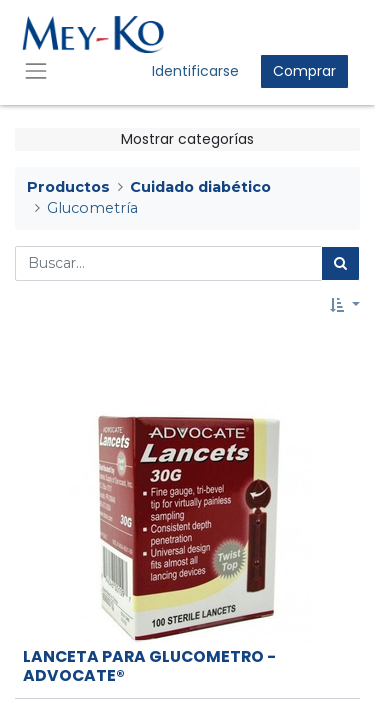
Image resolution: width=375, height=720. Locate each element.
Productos (68, 187)
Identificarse (195, 71)
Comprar (304, 71)
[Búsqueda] (340, 263)
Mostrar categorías (187, 139)
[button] (345, 305)
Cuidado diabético (200, 187)
